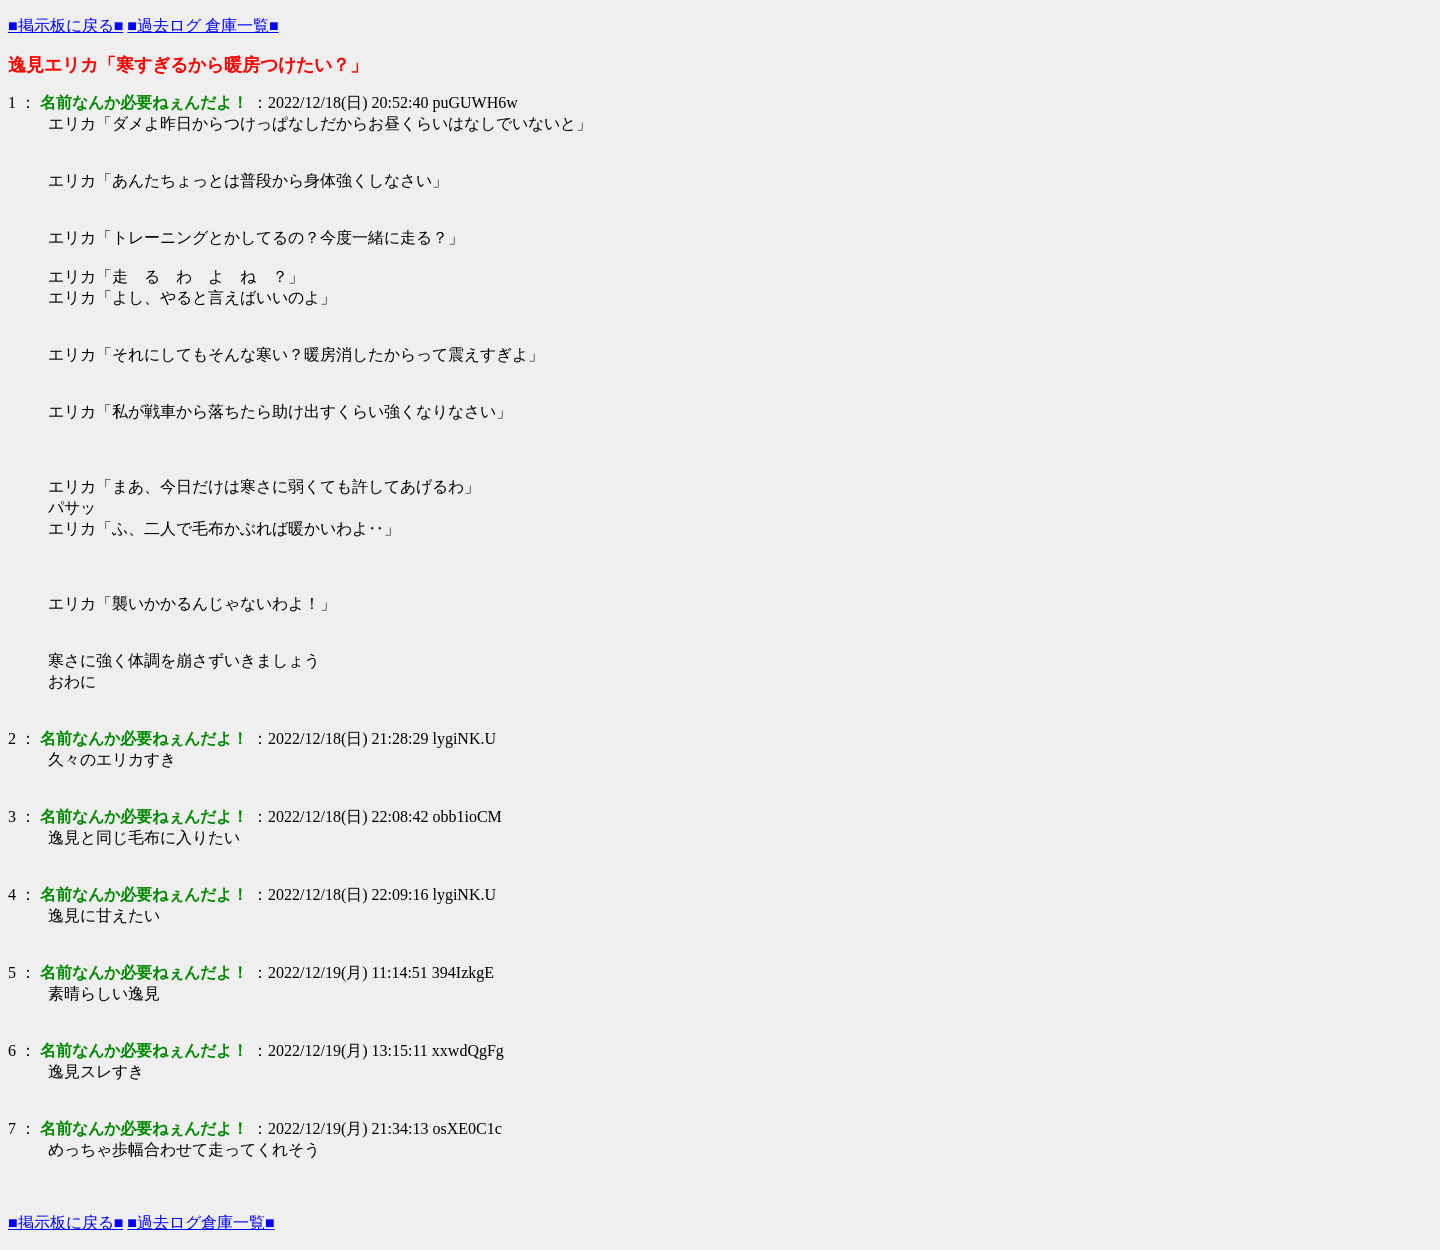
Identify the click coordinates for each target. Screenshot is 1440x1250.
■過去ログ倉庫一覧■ (200, 1222)
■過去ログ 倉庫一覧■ (202, 25)
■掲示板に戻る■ (65, 25)
